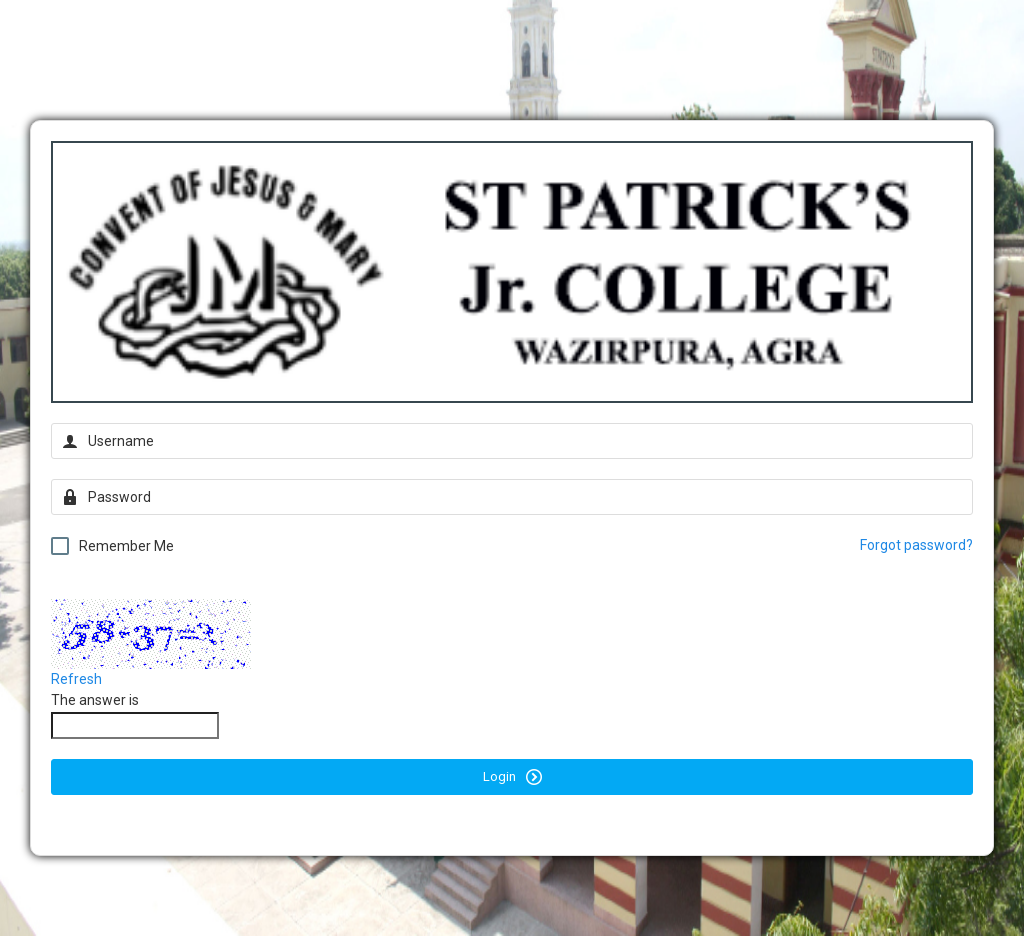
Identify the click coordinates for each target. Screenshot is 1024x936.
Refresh (76, 679)
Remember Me (112, 546)
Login (512, 777)
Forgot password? (916, 545)
